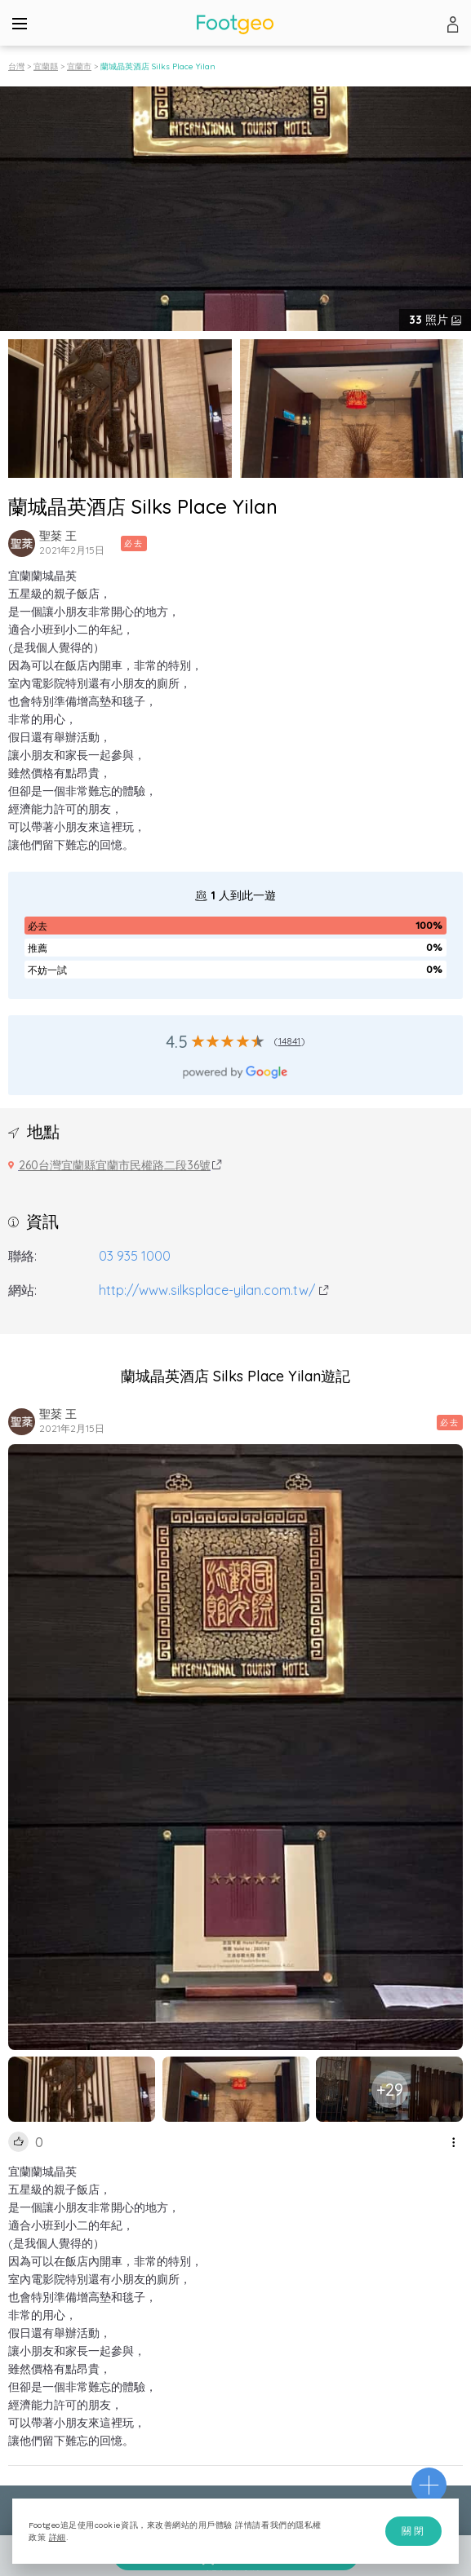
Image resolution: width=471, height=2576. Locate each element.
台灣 (16, 66)
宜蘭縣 (45, 66)
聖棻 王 (58, 535)
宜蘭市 (79, 66)
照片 (430, 319)
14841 (289, 1041)
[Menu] (19, 22)
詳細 (57, 2537)
